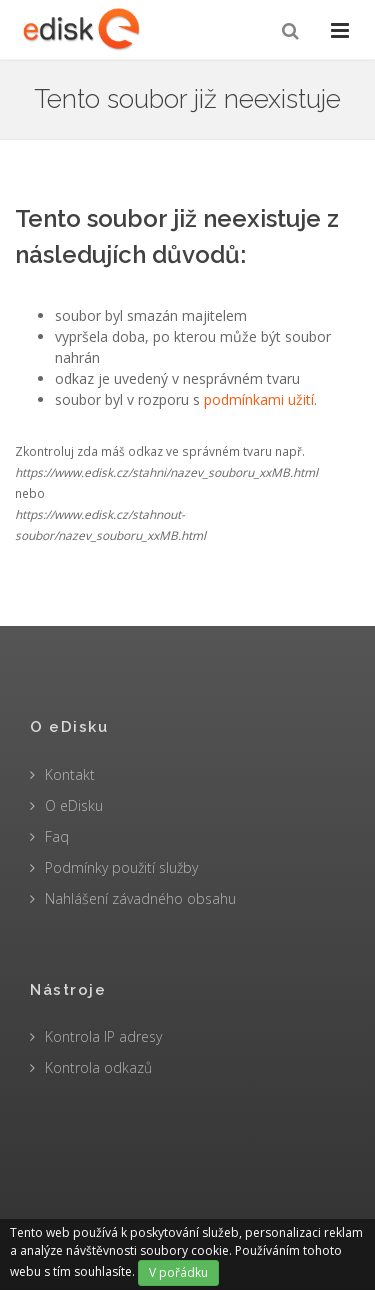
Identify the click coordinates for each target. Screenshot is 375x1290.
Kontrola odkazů (98, 1067)
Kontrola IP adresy (103, 1036)
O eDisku (74, 805)
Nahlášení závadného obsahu (140, 898)
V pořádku (178, 1272)
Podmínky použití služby (121, 867)
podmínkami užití (259, 399)
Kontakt (70, 774)
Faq (57, 836)
